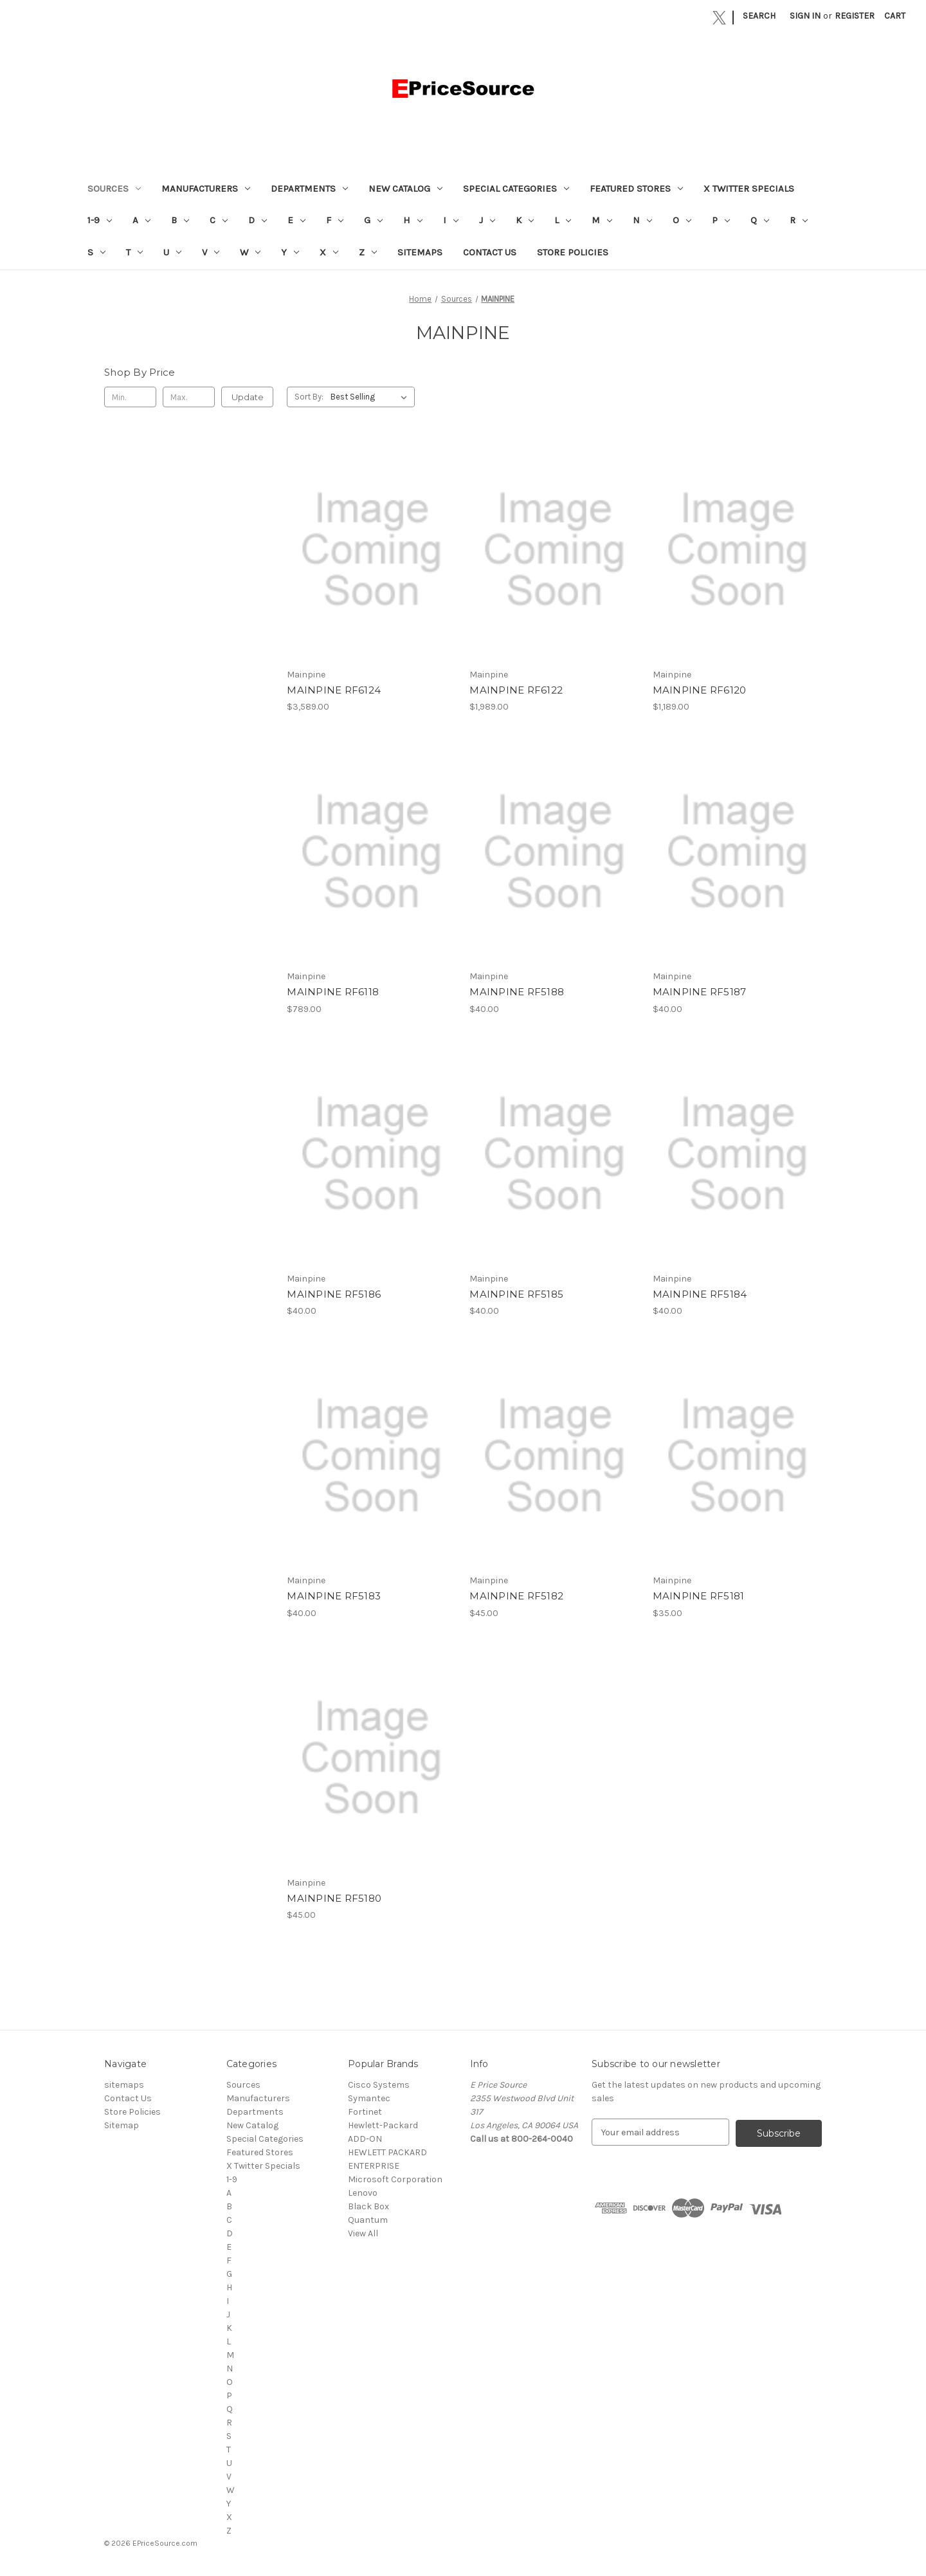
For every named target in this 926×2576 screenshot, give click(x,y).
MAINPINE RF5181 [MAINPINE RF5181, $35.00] (699, 1596)
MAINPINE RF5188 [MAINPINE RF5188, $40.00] (516, 992)
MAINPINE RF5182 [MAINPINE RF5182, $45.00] (516, 1596)
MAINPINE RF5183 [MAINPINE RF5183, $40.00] (334, 1596)
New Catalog (405, 188)
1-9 (99, 220)
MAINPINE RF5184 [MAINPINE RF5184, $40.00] (700, 1294)
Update (248, 397)
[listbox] (371, 397)
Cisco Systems (379, 2084)
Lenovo (362, 2192)
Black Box (368, 2206)
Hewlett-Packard (383, 2125)
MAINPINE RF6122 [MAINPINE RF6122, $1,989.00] (516, 690)
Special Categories (516, 188)
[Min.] (130, 397)
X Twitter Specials (749, 188)
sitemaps (419, 252)
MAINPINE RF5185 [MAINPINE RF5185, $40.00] (516, 1294)
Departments (309, 188)
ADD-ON (365, 2138)
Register (855, 15)
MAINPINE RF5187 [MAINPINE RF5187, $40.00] (700, 992)
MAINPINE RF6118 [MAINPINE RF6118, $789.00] (333, 992)
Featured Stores (636, 188)
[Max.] (189, 397)
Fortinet (365, 2111)
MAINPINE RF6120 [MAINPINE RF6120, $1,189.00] (700, 690)
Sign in (805, 15)
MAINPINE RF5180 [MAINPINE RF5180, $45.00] (334, 1898)
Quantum (368, 2219)
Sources (114, 188)
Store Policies (572, 252)
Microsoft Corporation (395, 2179)
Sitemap (121, 2125)
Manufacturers (205, 188)
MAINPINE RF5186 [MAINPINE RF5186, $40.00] (334, 1294)
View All (363, 2233)
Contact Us (489, 252)
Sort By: (309, 396)
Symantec (369, 2098)
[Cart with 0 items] (894, 16)
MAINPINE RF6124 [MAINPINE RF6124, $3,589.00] (334, 690)
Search (759, 15)
